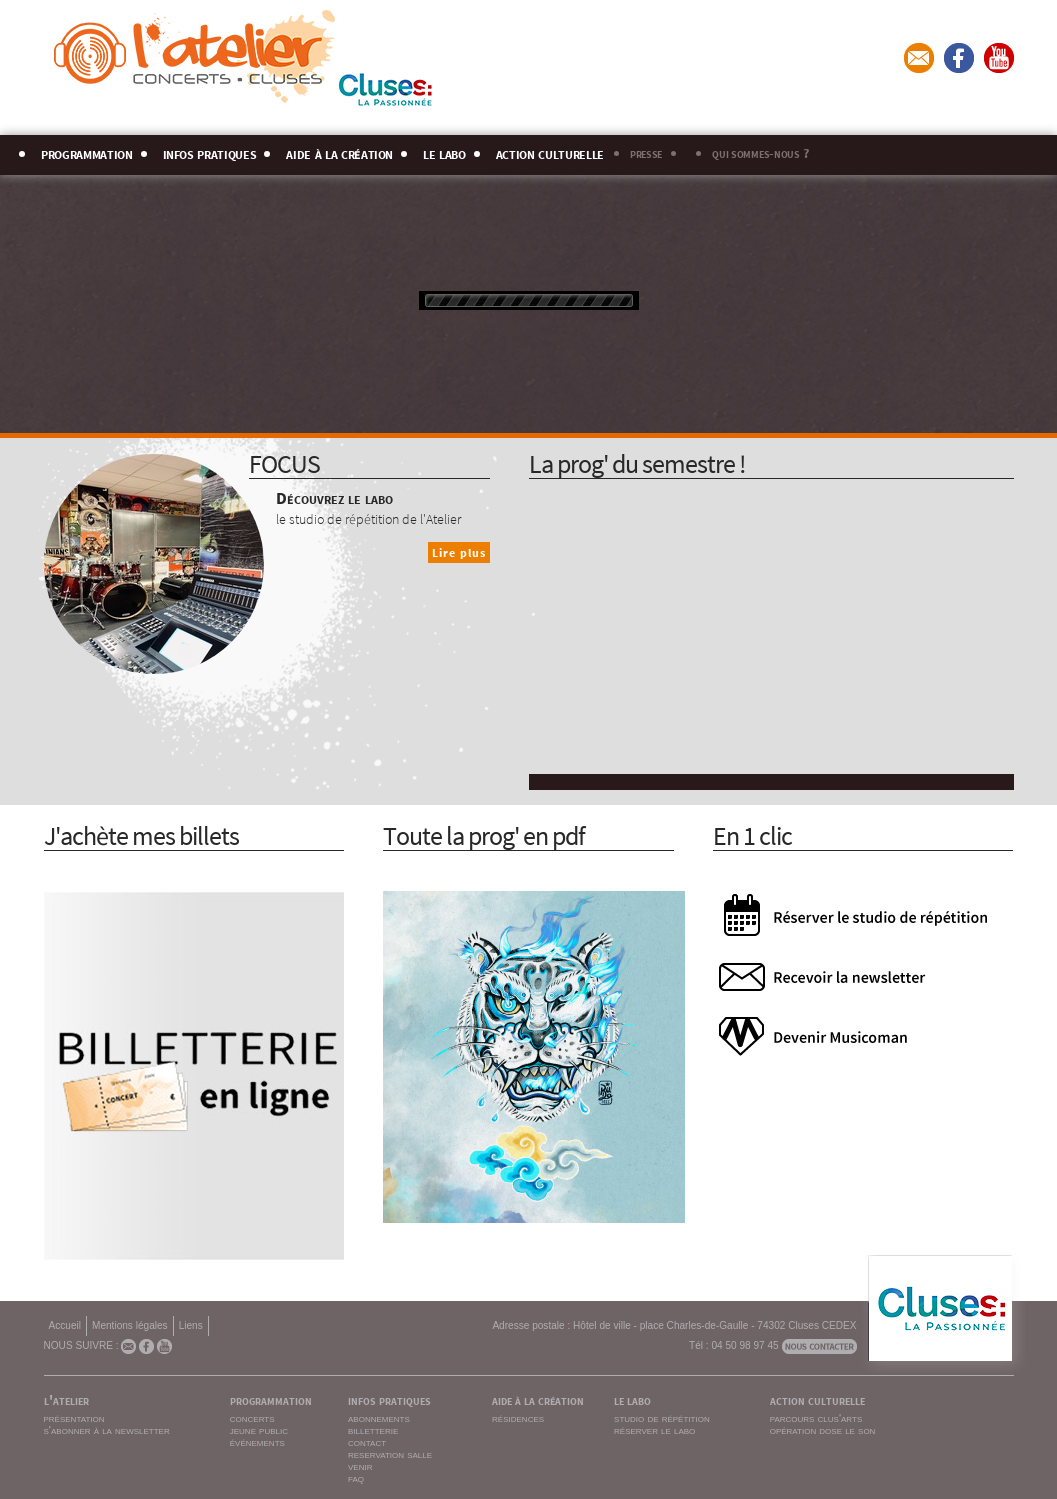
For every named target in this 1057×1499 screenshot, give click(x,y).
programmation (87, 151)
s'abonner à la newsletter (107, 1430)
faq (356, 1478)
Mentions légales (130, 1325)
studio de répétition (662, 1418)
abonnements (379, 1418)
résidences (518, 1418)
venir (360, 1466)
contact (367, 1442)
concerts (252, 1418)
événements (257, 1442)
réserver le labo (654, 1430)
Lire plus (459, 552)
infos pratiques (210, 151)
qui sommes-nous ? (760, 152)
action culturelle (550, 151)
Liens (191, 1325)
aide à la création (339, 151)
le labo (444, 151)
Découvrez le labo (334, 496)
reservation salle (390, 1454)
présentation (74, 1418)
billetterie (373, 1430)
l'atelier (66, 1399)
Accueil (65, 1325)
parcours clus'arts (816, 1418)
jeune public (259, 1430)
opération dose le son (823, 1430)
